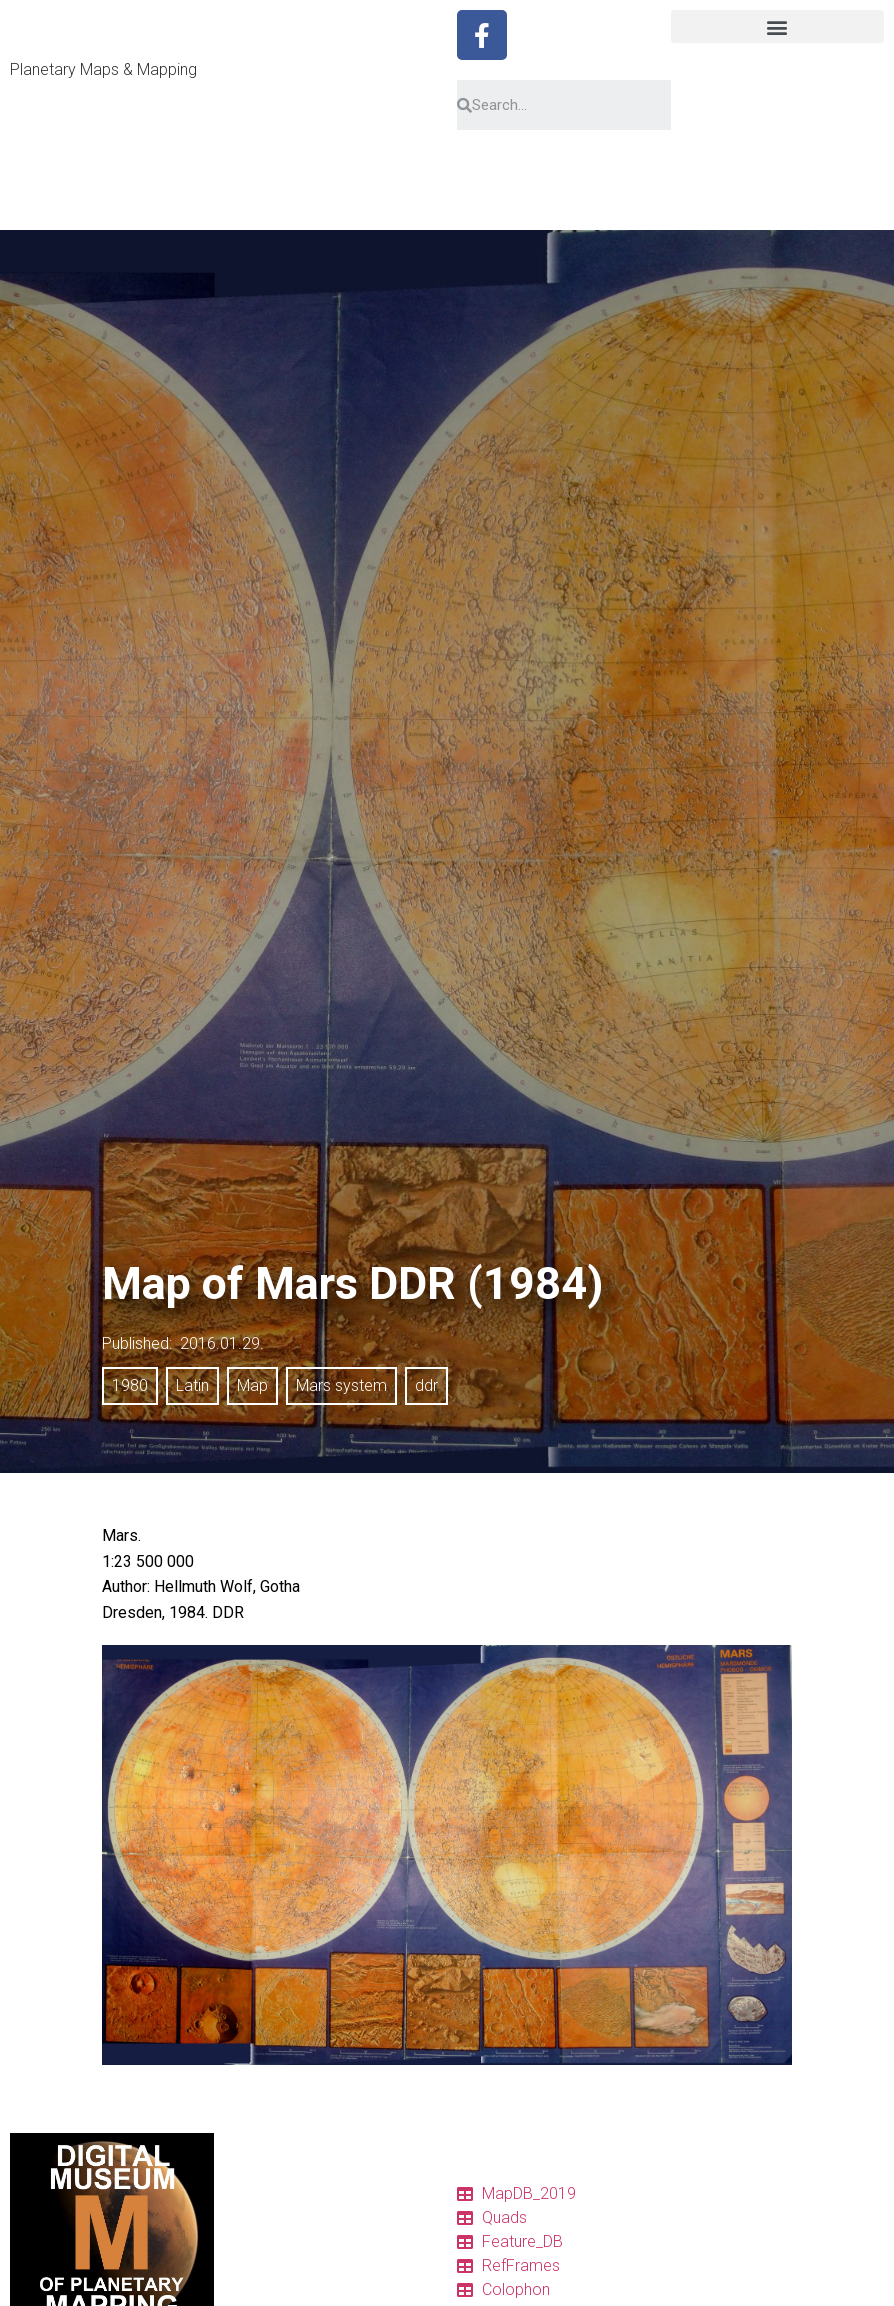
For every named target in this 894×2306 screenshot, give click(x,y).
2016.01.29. (222, 1343)
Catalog (258, 2213)
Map (252, 1385)
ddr (426, 1385)
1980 (130, 1385)
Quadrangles (274, 2285)
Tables (255, 2237)
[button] (778, 26)
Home (253, 2189)
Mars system (341, 1385)
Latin (192, 1385)
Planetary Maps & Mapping (103, 69)
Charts (255, 2261)
